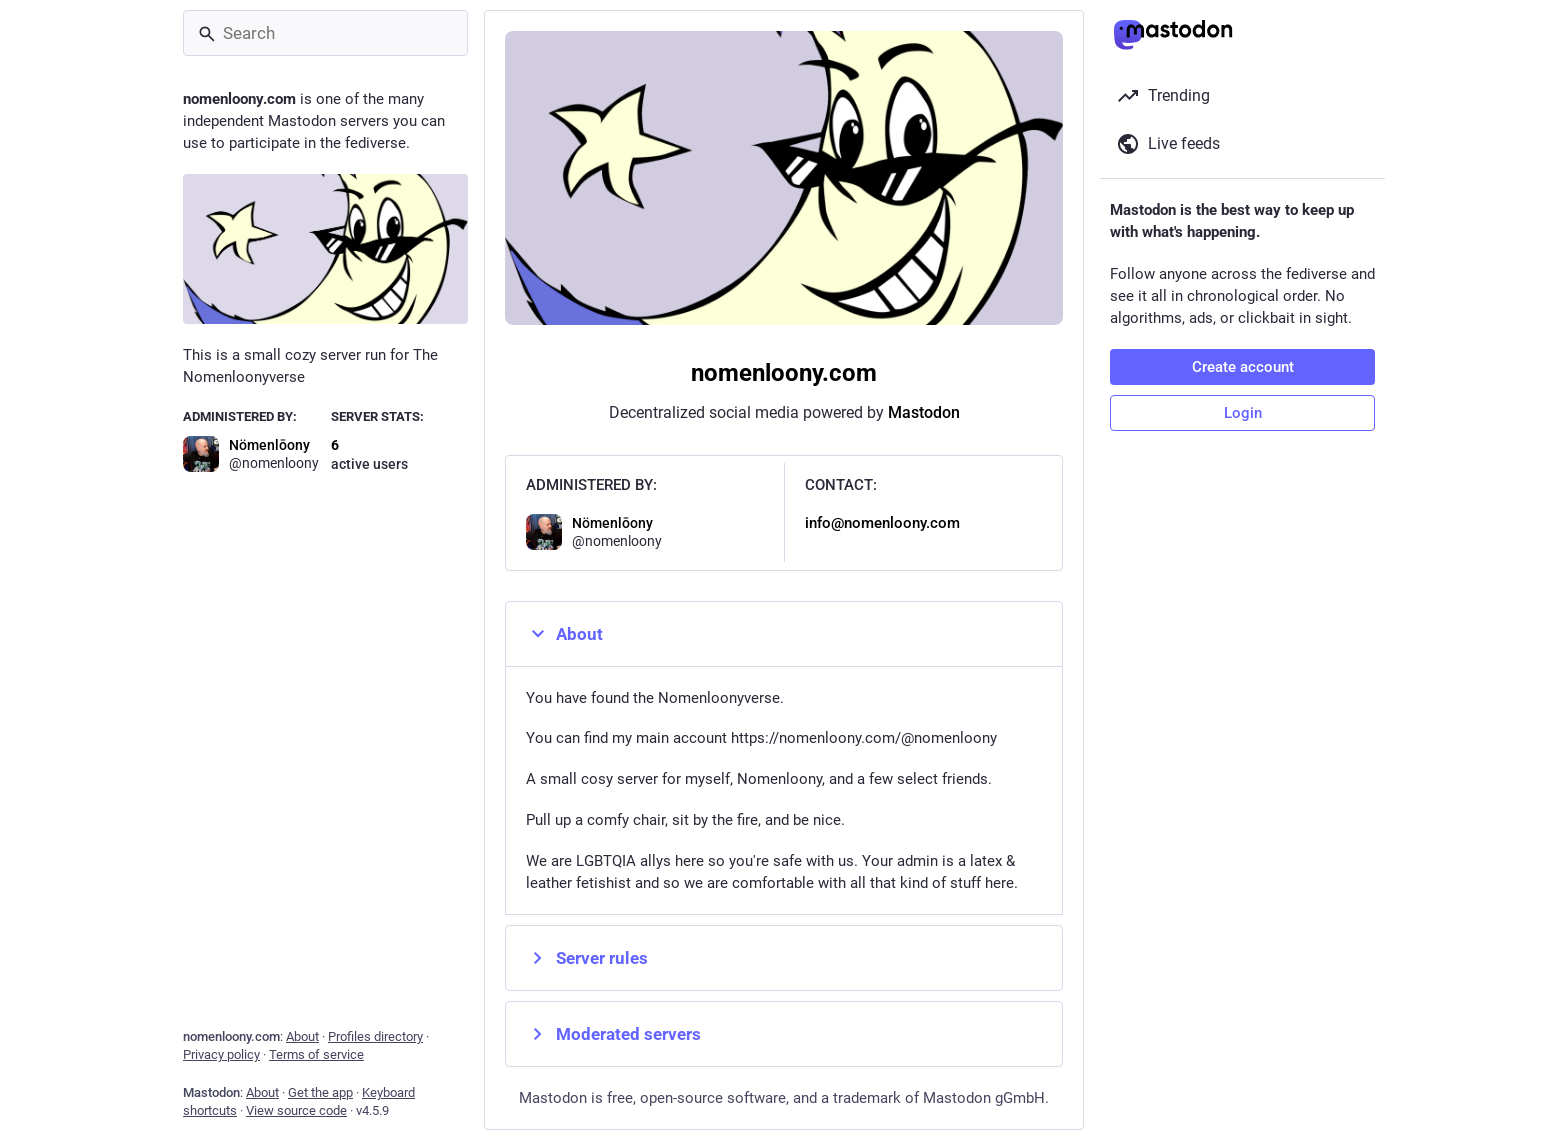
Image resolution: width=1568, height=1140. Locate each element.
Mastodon (924, 412)
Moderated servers (613, 1034)
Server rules (587, 958)
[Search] (325, 33)
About (564, 634)
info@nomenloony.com (882, 523)
